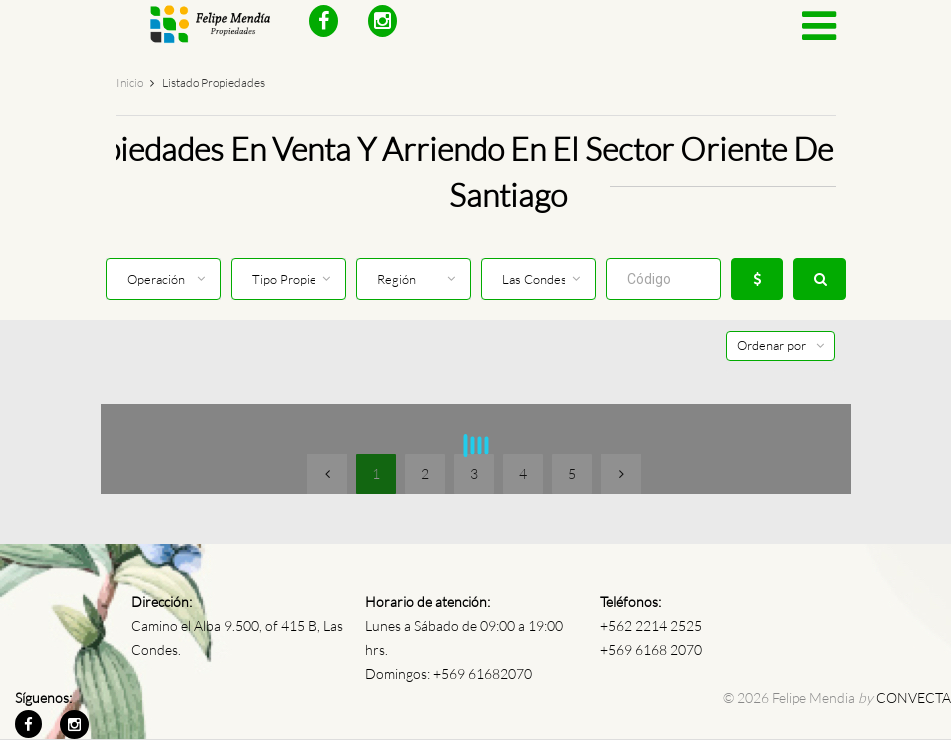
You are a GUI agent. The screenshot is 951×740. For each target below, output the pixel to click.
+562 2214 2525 (651, 625)
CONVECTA (913, 697)
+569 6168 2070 (651, 649)
